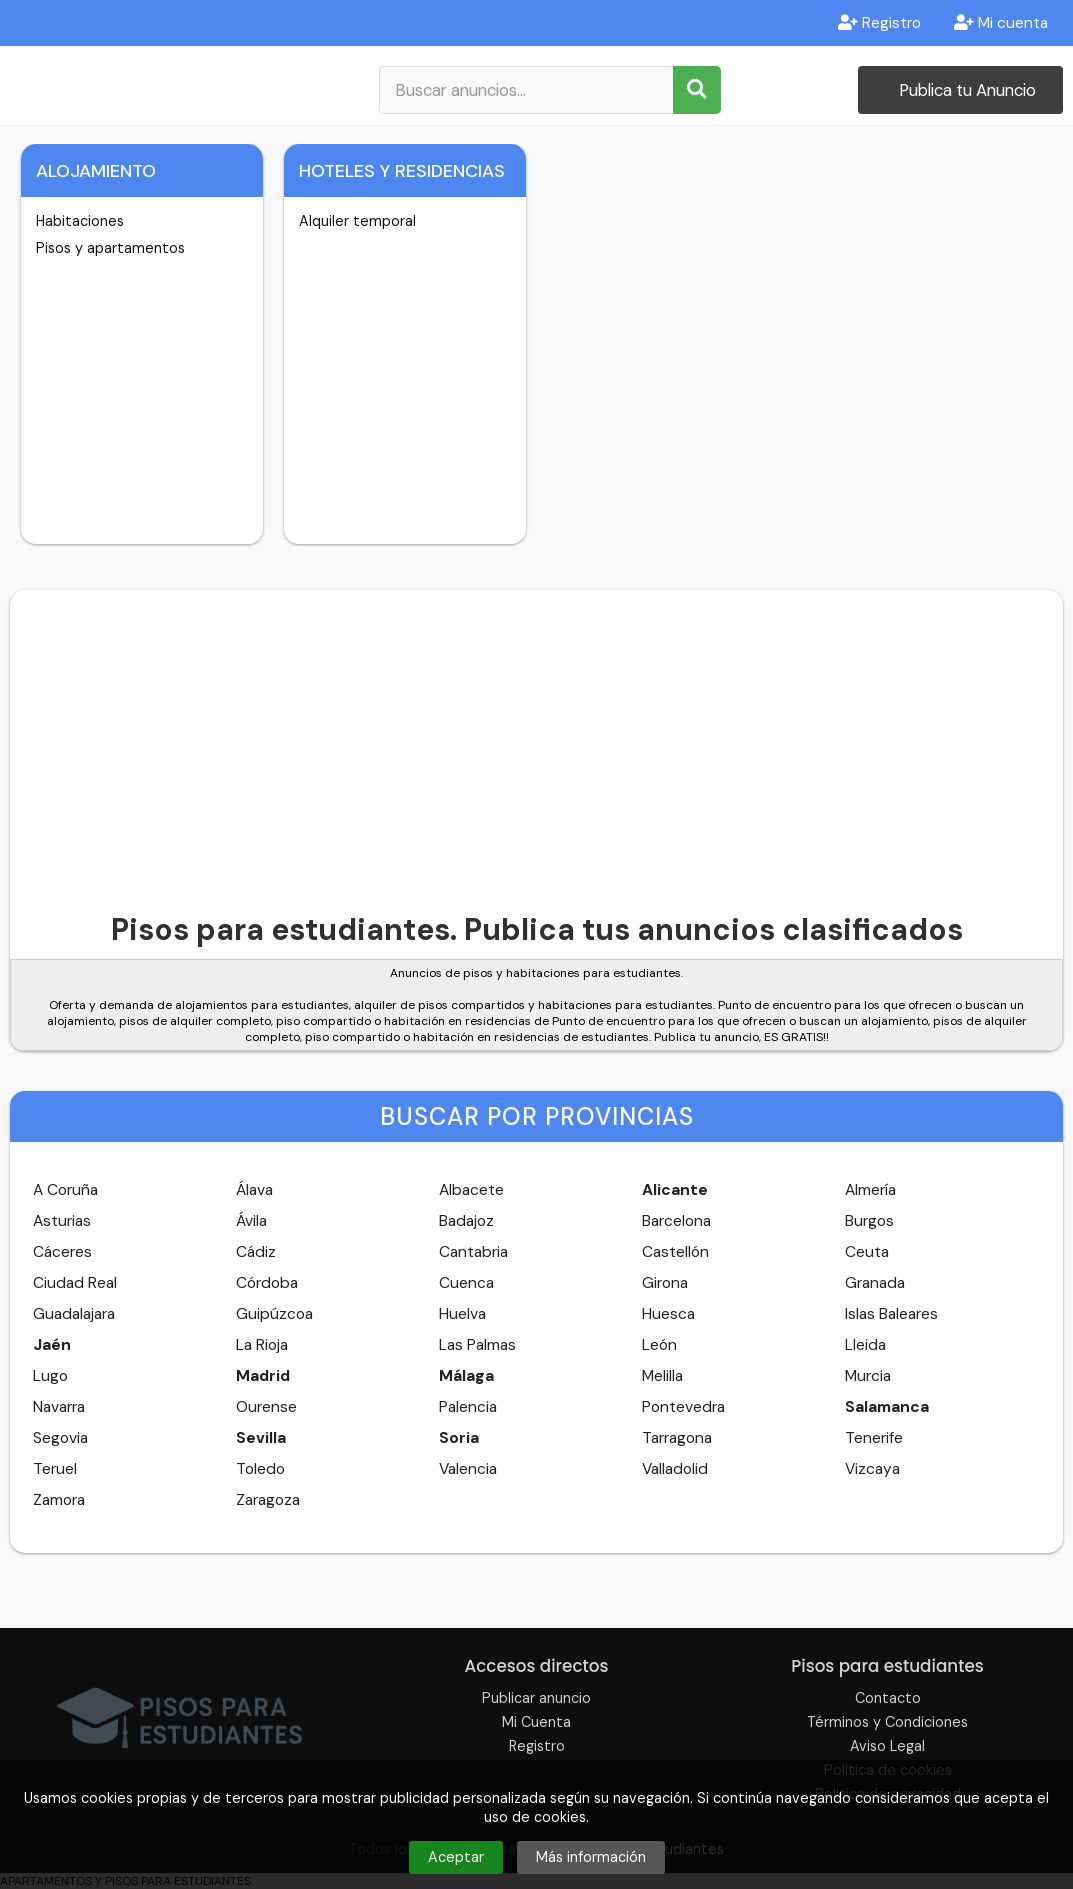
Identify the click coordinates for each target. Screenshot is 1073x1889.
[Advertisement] (536, 740)
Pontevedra (683, 1407)
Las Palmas (477, 1345)
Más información (591, 1857)
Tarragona (677, 1438)
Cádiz (256, 1252)
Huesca (668, 1314)
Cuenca (466, 1283)
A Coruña (65, 1190)
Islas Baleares (891, 1314)
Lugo (50, 1376)
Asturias (62, 1221)
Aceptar (456, 1857)
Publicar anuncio (536, 1698)
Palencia (468, 1407)
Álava (254, 1190)
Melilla (662, 1376)
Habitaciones (80, 221)
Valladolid (675, 1469)
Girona (665, 1283)
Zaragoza (268, 1500)
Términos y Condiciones (887, 1722)
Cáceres (62, 1252)
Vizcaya (872, 1469)
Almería (870, 1190)
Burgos (869, 1221)
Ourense (266, 1407)
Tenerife (874, 1438)
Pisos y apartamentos (110, 248)
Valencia (468, 1469)
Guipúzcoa (274, 1314)
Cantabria (473, 1252)
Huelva (462, 1314)
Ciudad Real (75, 1283)
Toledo (260, 1469)
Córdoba (267, 1283)
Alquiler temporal (357, 221)
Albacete (471, 1190)
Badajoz (466, 1221)
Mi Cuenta (536, 1722)
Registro (879, 23)
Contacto (888, 1698)
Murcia (868, 1376)
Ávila (251, 1221)
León (659, 1345)
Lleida (865, 1345)
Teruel (55, 1469)
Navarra (59, 1407)
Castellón (675, 1252)
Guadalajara (74, 1314)
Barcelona (676, 1221)
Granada (875, 1283)
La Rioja (262, 1345)
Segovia (60, 1438)
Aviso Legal (887, 1746)
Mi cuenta (1001, 23)
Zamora (59, 1500)
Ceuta (867, 1252)
